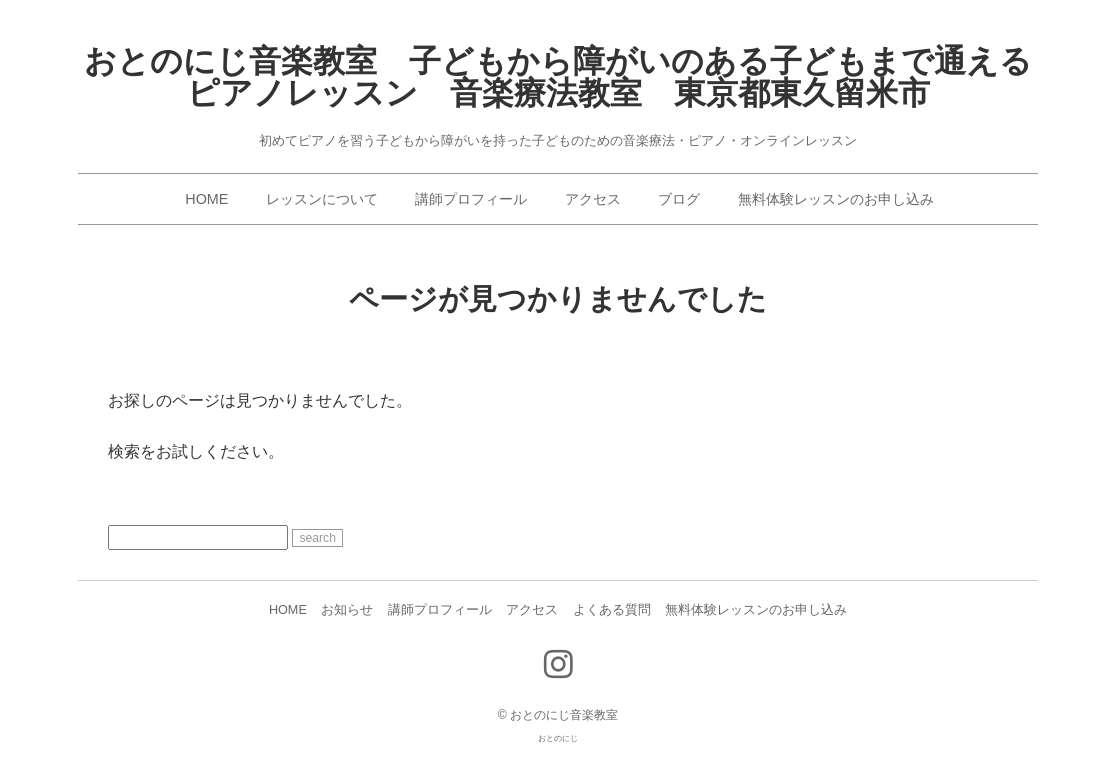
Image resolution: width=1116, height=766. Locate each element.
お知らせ (347, 610)
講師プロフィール (471, 199)
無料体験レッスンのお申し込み (836, 199)
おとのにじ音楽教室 (564, 715)
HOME (206, 199)
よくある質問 (612, 610)
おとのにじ (558, 738)
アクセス (593, 199)
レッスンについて (322, 199)
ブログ (679, 199)
